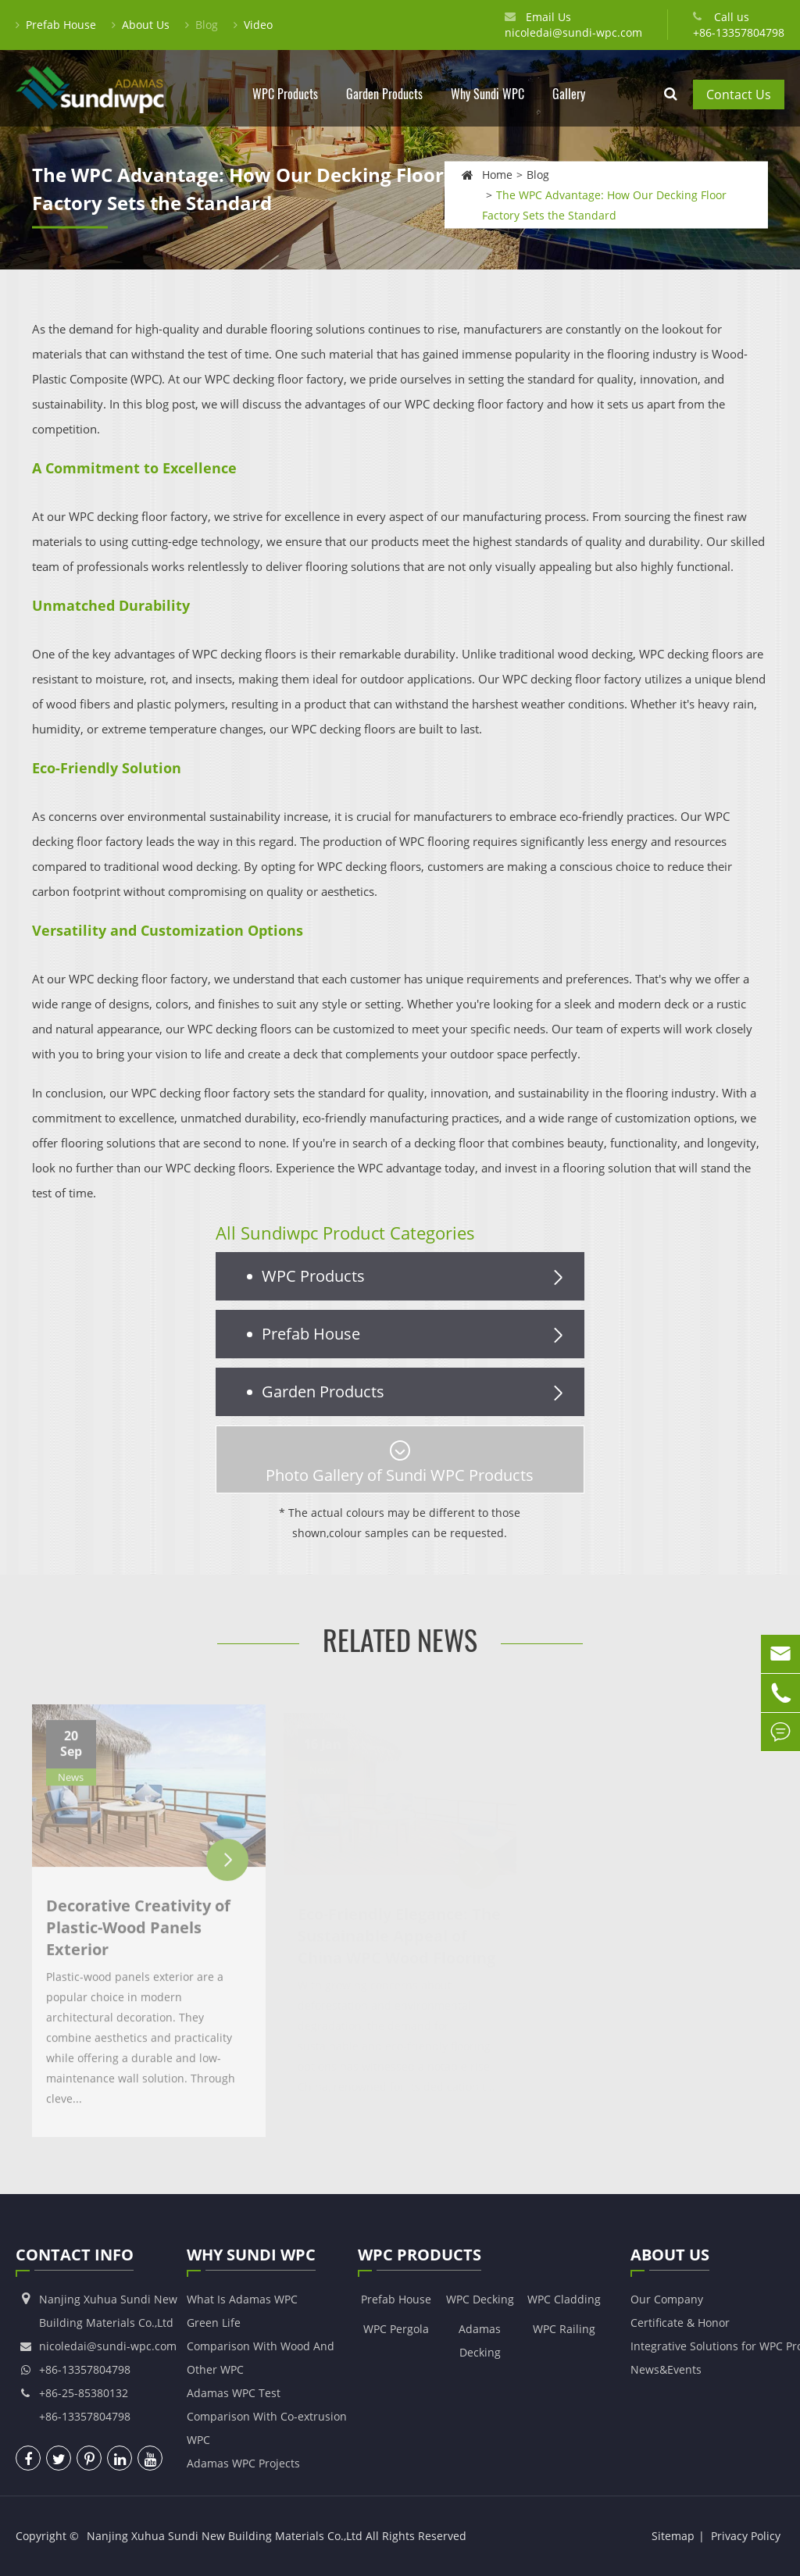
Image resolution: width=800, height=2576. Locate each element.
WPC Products (285, 106)
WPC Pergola (396, 2328)
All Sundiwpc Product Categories (345, 1232)
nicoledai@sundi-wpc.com (573, 32)
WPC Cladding (564, 2299)
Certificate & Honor (680, 2322)
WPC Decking (480, 2299)
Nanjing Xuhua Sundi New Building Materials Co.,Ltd (224, 2535)
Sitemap (673, 2535)
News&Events (666, 2369)
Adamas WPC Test (233, 2392)
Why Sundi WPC (487, 106)
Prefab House (56, 24)
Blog (201, 24)
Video (253, 24)
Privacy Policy (745, 2535)
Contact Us (738, 94)
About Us (141, 24)
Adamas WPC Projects (243, 2463)
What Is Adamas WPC (242, 2299)
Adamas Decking (480, 2340)
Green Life (214, 2322)
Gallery (568, 106)
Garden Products (384, 106)
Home (497, 173)
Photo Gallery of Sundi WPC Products (400, 1463)
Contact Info (75, 2257)
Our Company (666, 2299)
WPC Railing (564, 2328)
